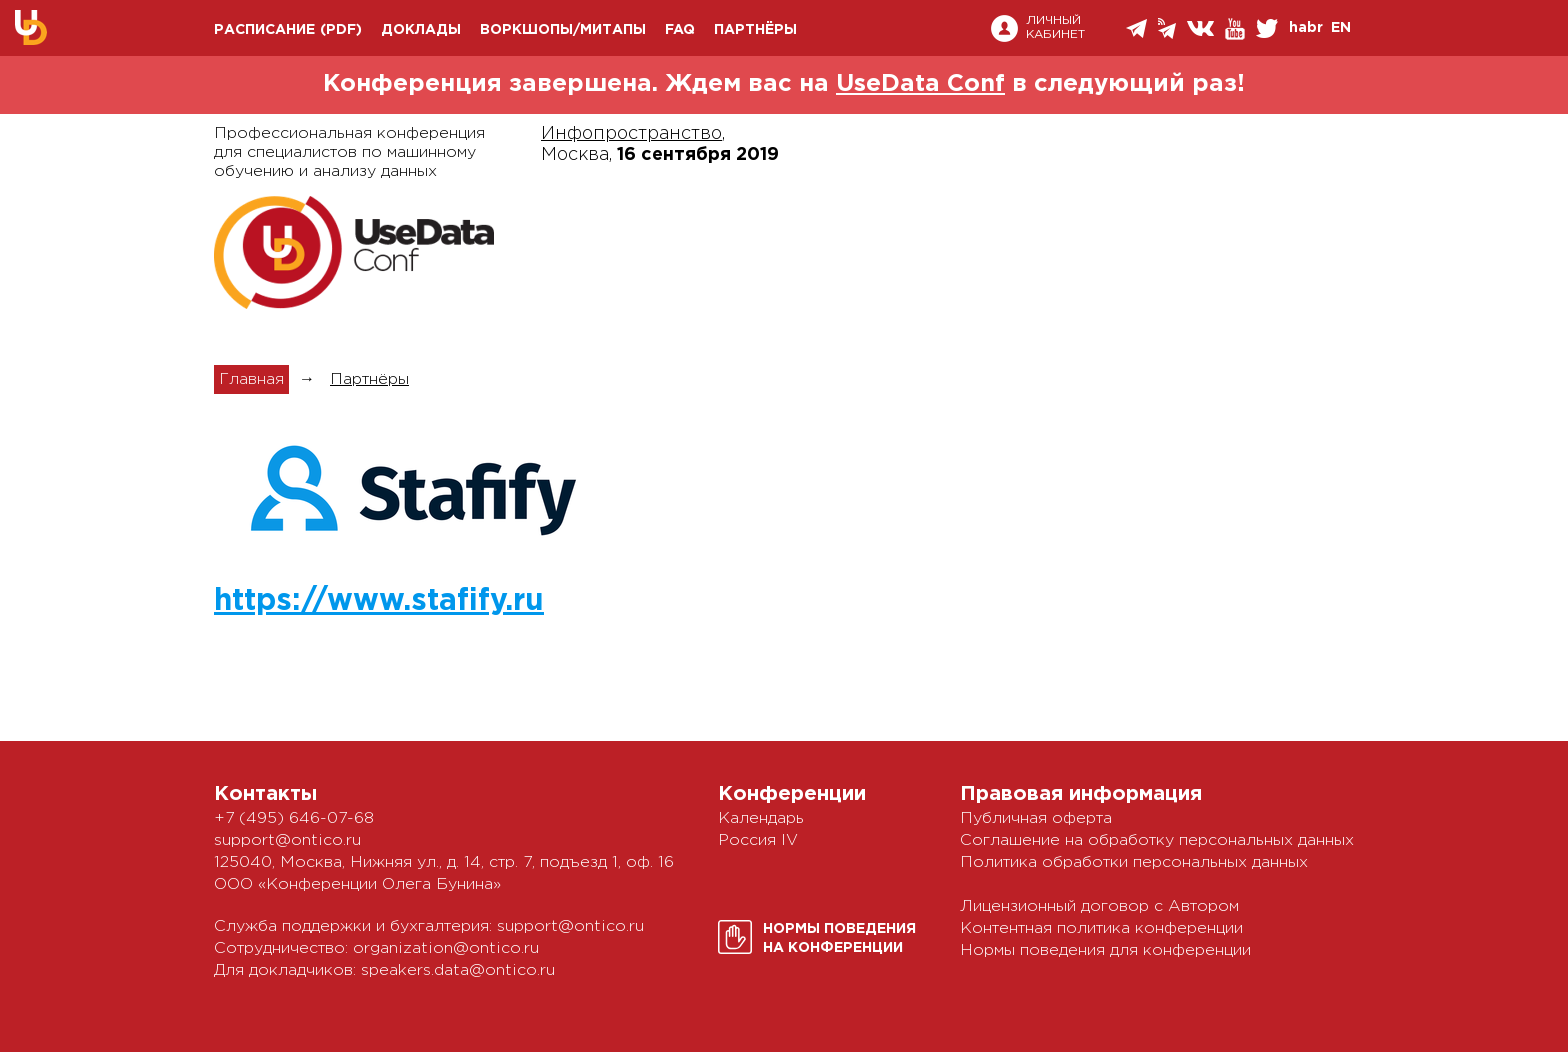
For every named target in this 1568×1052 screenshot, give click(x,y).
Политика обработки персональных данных (1134, 862)
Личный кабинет (1055, 28)
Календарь (761, 818)
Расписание (264, 30)
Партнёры (755, 30)
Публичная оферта (1036, 818)
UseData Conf (920, 84)
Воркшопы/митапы (563, 30)
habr (1306, 28)
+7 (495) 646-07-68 (294, 818)
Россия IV (758, 840)
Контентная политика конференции (1101, 928)
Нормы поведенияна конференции (839, 938)
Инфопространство (631, 134)
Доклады (421, 30)
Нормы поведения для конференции (1105, 950)
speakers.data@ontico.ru (458, 970)
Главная (251, 379)
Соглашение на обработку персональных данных (1157, 840)
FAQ (680, 30)
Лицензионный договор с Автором (1099, 906)
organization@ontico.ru (446, 948)
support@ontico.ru (287, 840)
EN (1341, 28)
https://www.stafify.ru (379, 601)
